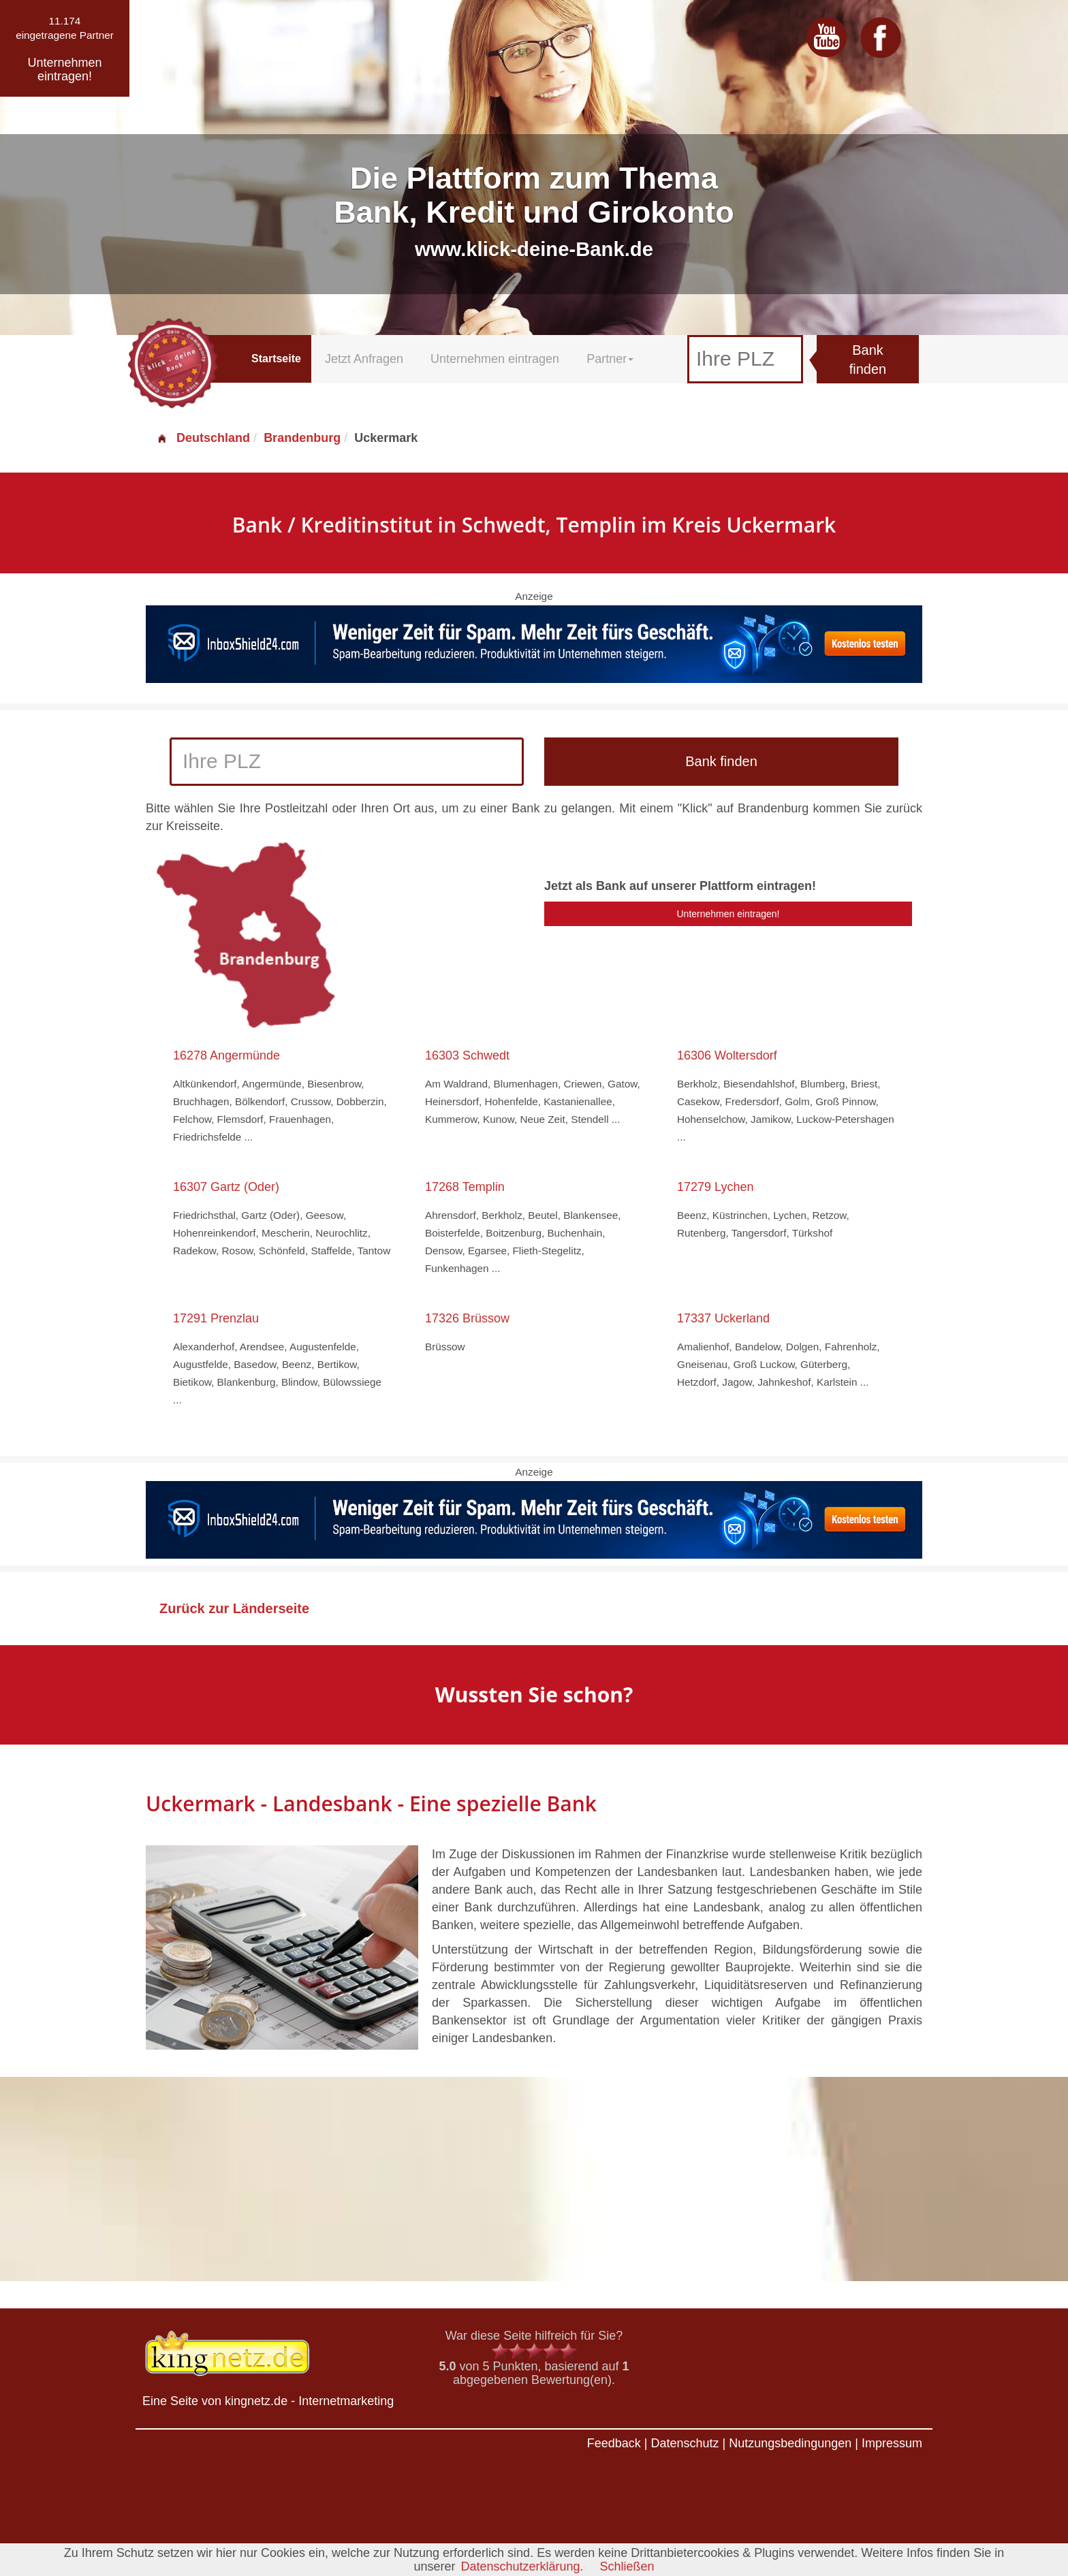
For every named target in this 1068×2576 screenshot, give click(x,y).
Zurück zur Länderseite (234, 1608)
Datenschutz (684, 2443)
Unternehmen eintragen (494, 359)
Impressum (892, 2443)
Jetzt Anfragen (364, 359)
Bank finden (868, 360)
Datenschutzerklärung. (521, 2566)
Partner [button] (609, 359)
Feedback (614, 2443)
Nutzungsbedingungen (790, 2443)
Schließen (627, 2566)
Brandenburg (302, 438)
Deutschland (203, 438)
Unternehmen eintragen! (728, 913)
